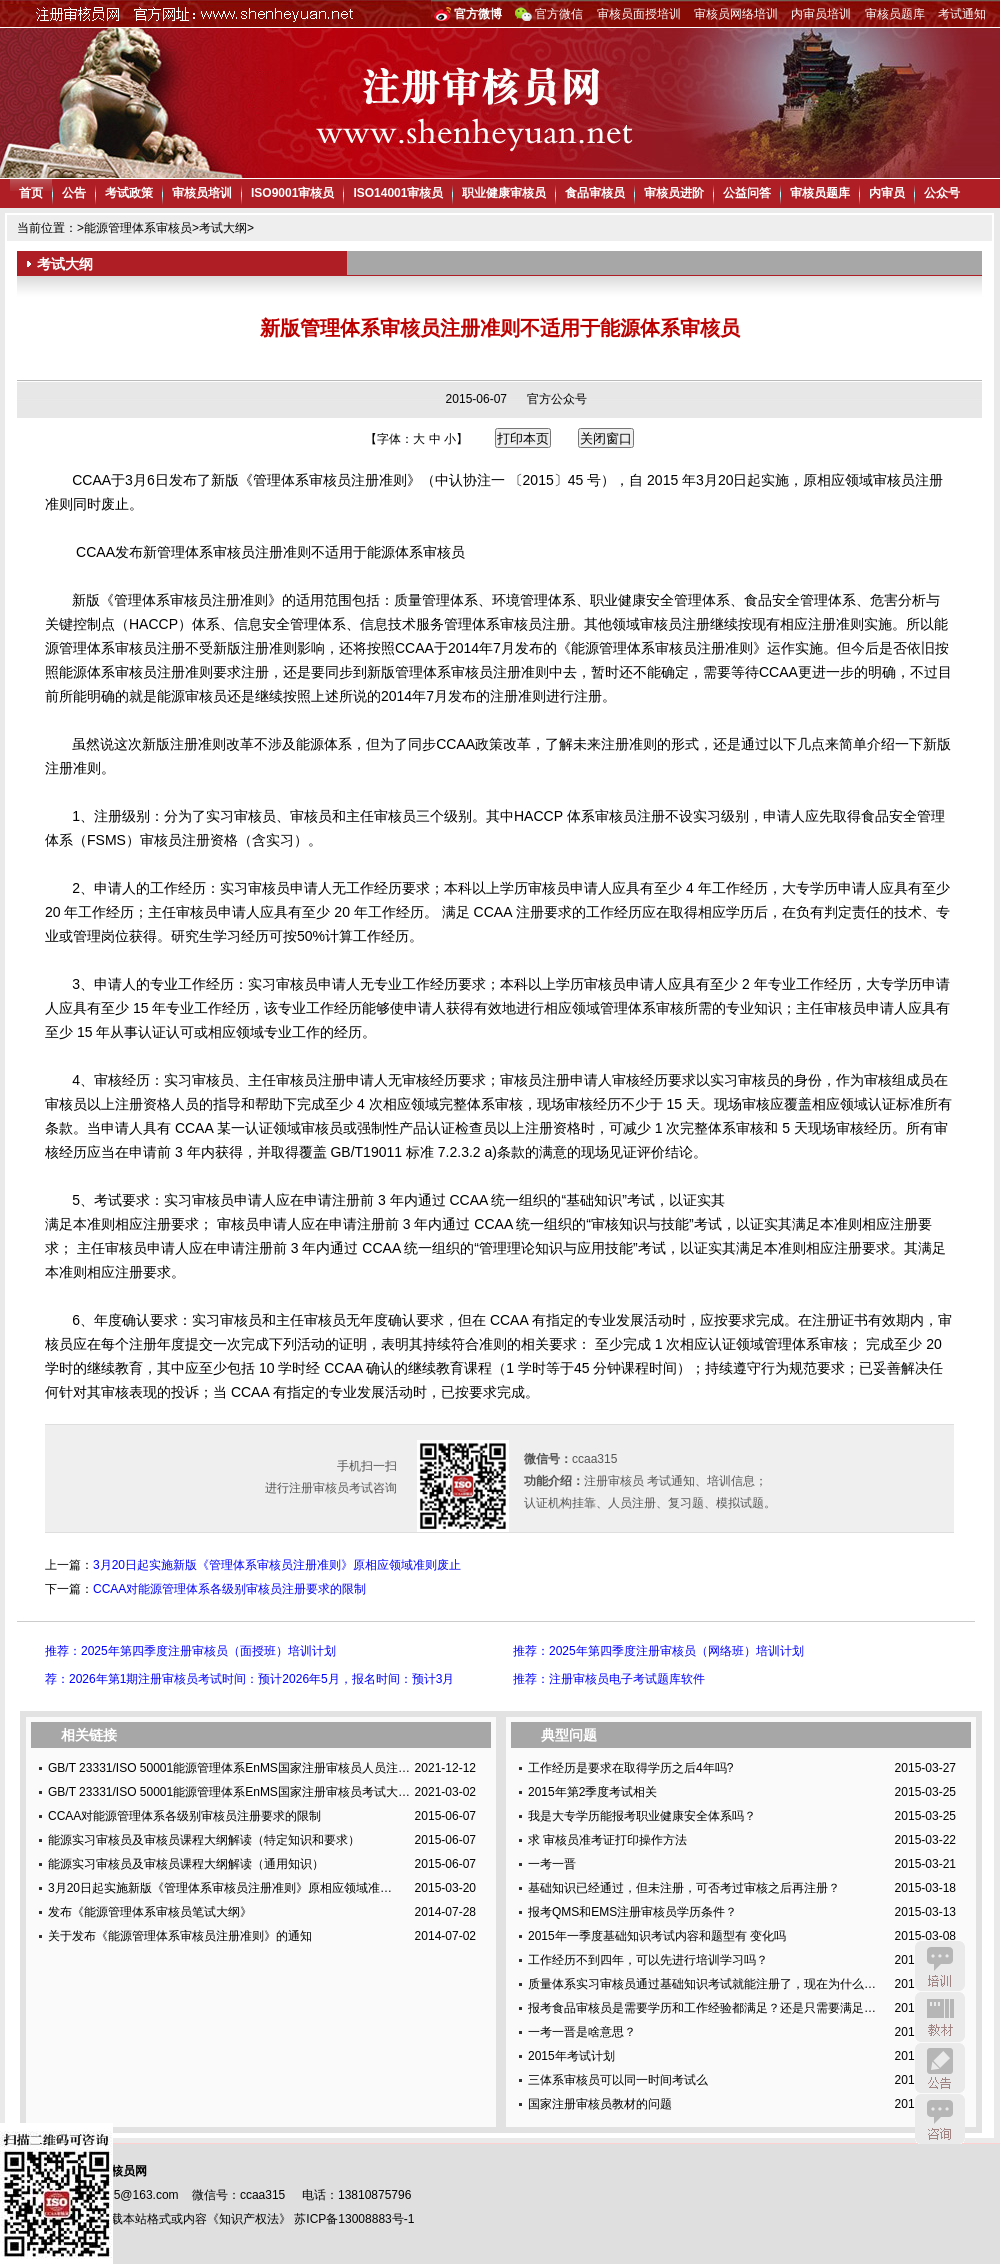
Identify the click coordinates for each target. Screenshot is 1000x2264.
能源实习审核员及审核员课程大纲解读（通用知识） (186, 1864)
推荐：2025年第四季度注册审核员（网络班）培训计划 (658, 1651)
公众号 (942, 193)
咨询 (940, 2119)
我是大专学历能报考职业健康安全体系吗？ (642, 1816)
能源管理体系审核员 (138, 228)
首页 (31, 193)
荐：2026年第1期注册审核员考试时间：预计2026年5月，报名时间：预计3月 (249, 1679)
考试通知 (962, 14)
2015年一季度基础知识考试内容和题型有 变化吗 (657, 1936)
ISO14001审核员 (398, 193)
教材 (940, 2017)
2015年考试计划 (571, 2056)
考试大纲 (223, 228)
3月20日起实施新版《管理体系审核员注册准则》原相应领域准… (220, 1888)
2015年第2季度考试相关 (592, 1792)
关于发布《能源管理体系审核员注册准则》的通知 (180, 1936)
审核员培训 (202, 193)
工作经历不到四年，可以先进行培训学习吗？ (648, 1960)
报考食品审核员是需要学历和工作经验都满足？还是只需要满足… (702, 2008)
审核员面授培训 (639, 14)
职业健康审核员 (504, 193)
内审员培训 (821, 14)
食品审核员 (595, 193)
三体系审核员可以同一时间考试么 (618, 2080)
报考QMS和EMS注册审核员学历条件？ (632, 1912)
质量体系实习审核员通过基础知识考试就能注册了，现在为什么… (702, 1984)
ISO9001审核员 (292, 193)
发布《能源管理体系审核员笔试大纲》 (150, 1912)
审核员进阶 (674, 193)
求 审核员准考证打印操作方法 (607, 1840)
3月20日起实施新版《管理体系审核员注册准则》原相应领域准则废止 (277, 1565)
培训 (940, 1966)
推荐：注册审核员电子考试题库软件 (609, 1679)
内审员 (887, 193)
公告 (74, 193)
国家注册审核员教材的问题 (600, 2104)
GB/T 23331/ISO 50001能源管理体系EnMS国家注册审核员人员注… (229, 1768)
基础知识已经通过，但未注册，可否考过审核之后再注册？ (684, 1888)
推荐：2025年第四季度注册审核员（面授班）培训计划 (190, 1651)
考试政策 (129, 193)
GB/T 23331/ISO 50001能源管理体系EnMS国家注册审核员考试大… (229, 1792)
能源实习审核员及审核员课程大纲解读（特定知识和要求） (204, 1840)
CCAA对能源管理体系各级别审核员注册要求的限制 (229, 1589)
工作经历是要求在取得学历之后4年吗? (630, 1768)
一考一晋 (552, 1864)
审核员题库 (895, 14)
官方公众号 (557, 399)
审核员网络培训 (736, 14)
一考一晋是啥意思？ (582, 2032)
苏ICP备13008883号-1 (354, 2219)
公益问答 (747, 193)
